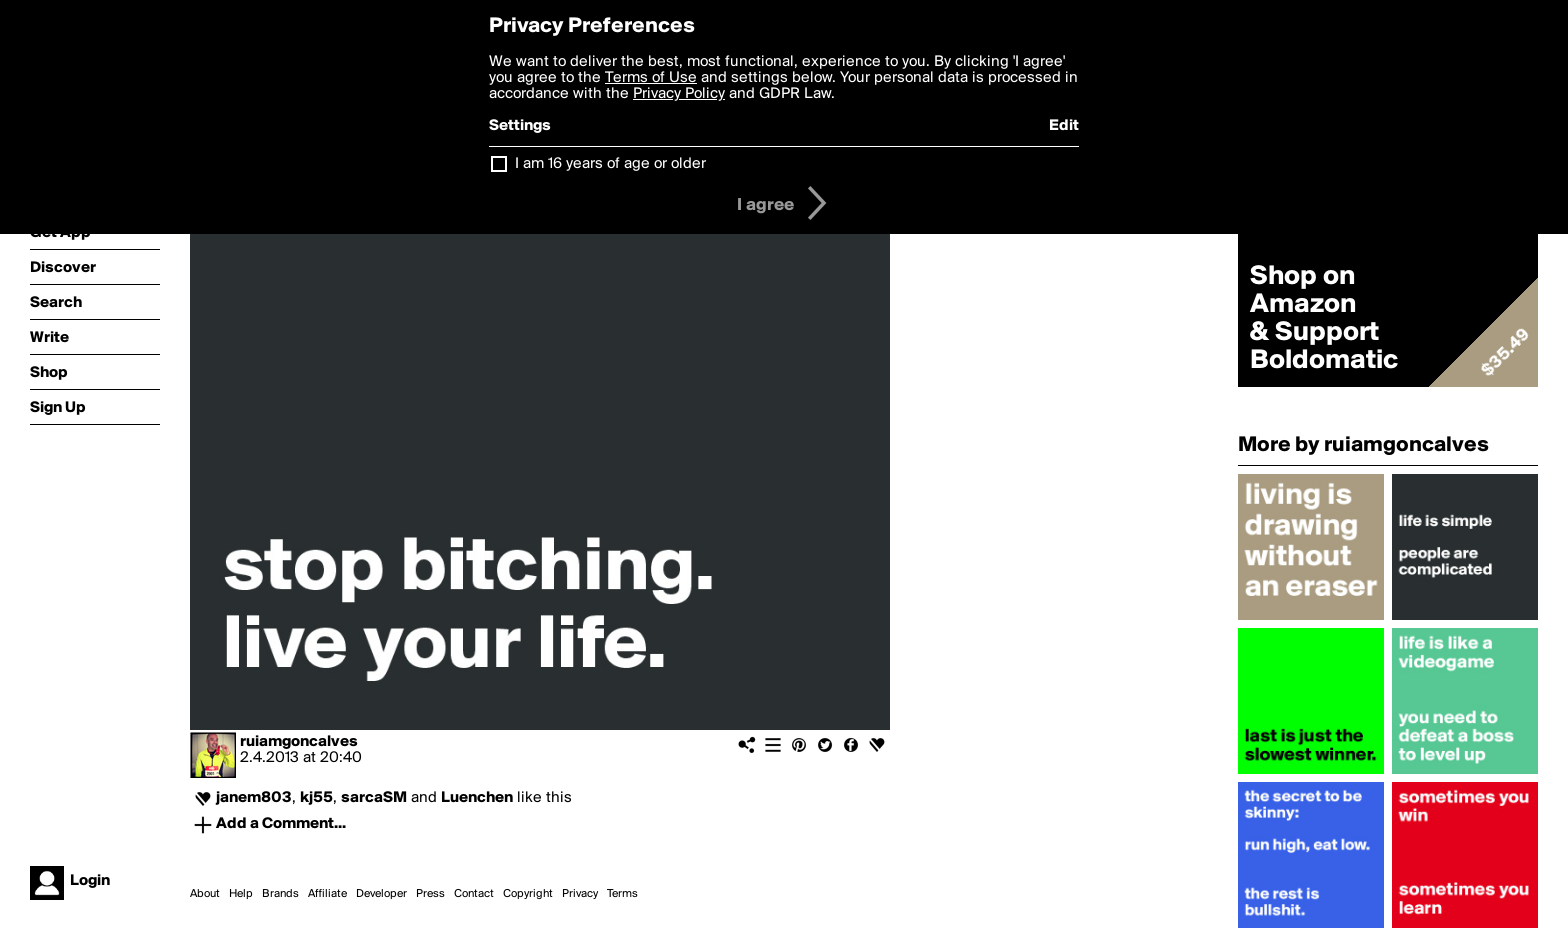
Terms (622, 894)
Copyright (528, 894)
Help (241, 894)
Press (430, 894)
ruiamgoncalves (299, 742)
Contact (474, 894)
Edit (1064, 126)
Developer (381, 894)
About (205, 894)
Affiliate (327, 894)
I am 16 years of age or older (610, 164)
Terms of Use (651, 78)
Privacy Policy (679, 94)
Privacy (580, 894)
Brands (280, 894)
